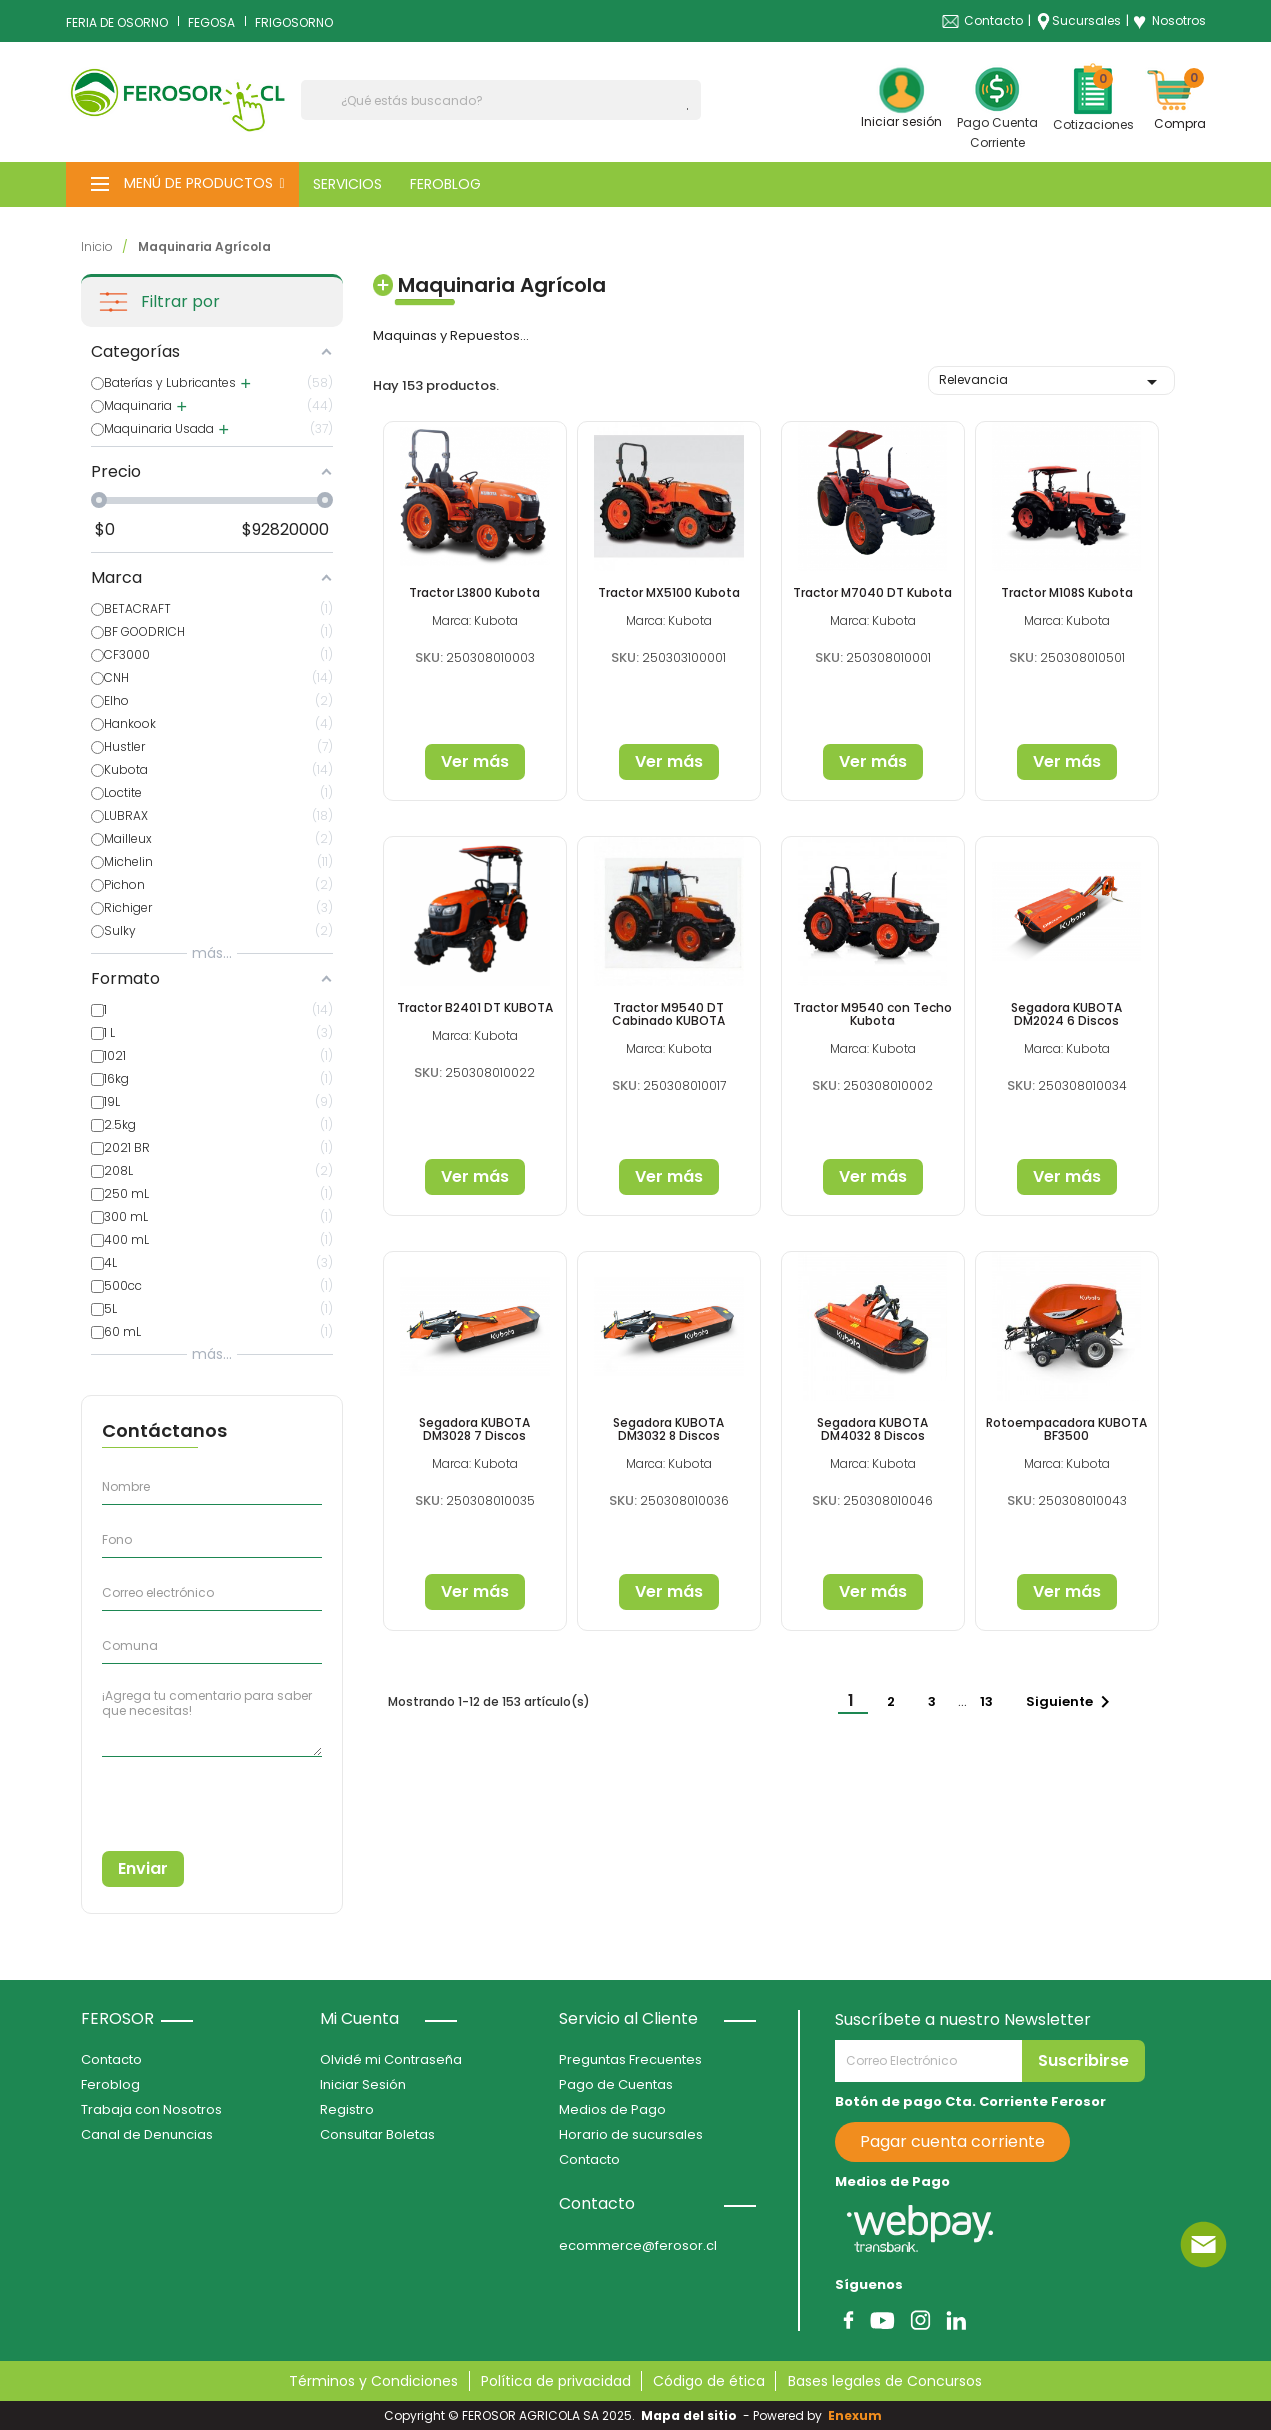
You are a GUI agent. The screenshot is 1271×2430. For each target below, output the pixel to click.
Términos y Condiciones (373, 2381)
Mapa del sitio (689, 2415)
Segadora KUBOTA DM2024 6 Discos (1066, 1014)
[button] (182, 184)
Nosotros (1169, 21)
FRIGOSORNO (294, 22)
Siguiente (1071, 1702)
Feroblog (110, 2084)
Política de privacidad (556, 2381)
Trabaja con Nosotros (151, 2109)
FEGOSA (211, 22)
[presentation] (193, 1796)
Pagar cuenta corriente (952, 2141)
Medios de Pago (612, 2109)
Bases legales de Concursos (885, 2381)
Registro (347, 2109)
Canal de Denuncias (147, 2134)
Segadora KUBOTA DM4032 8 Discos (872, 1429)
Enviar (143, 1868)
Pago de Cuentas (616, 2084)
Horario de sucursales (631, 2134)
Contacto (993, 20)
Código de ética (709, 2381)
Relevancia (1052, 382)
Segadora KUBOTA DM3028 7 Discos (474, 1429)
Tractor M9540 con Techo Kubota (872, 1014)
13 (988, 1701)
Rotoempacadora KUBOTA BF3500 (1066, 1429)
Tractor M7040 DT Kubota (872, 592)
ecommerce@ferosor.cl (638, 2245)
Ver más (475, 761)
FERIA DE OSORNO (117, 22)
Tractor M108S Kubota (1067, 592)
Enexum (858, 2415)
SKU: (429, 657)
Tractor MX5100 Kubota (669, 592)
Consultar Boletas (377, 2134)
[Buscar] (501, 100)
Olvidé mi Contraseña (391, 2059)
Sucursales (1086, 20)
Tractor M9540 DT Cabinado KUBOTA (668, 1014)
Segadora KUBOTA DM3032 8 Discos (668, 1429)
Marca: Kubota (475, 620)
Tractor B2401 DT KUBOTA (475, 1007)
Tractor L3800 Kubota (474, 592)
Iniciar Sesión (363, 2084)
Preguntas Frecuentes (630, 2059)
